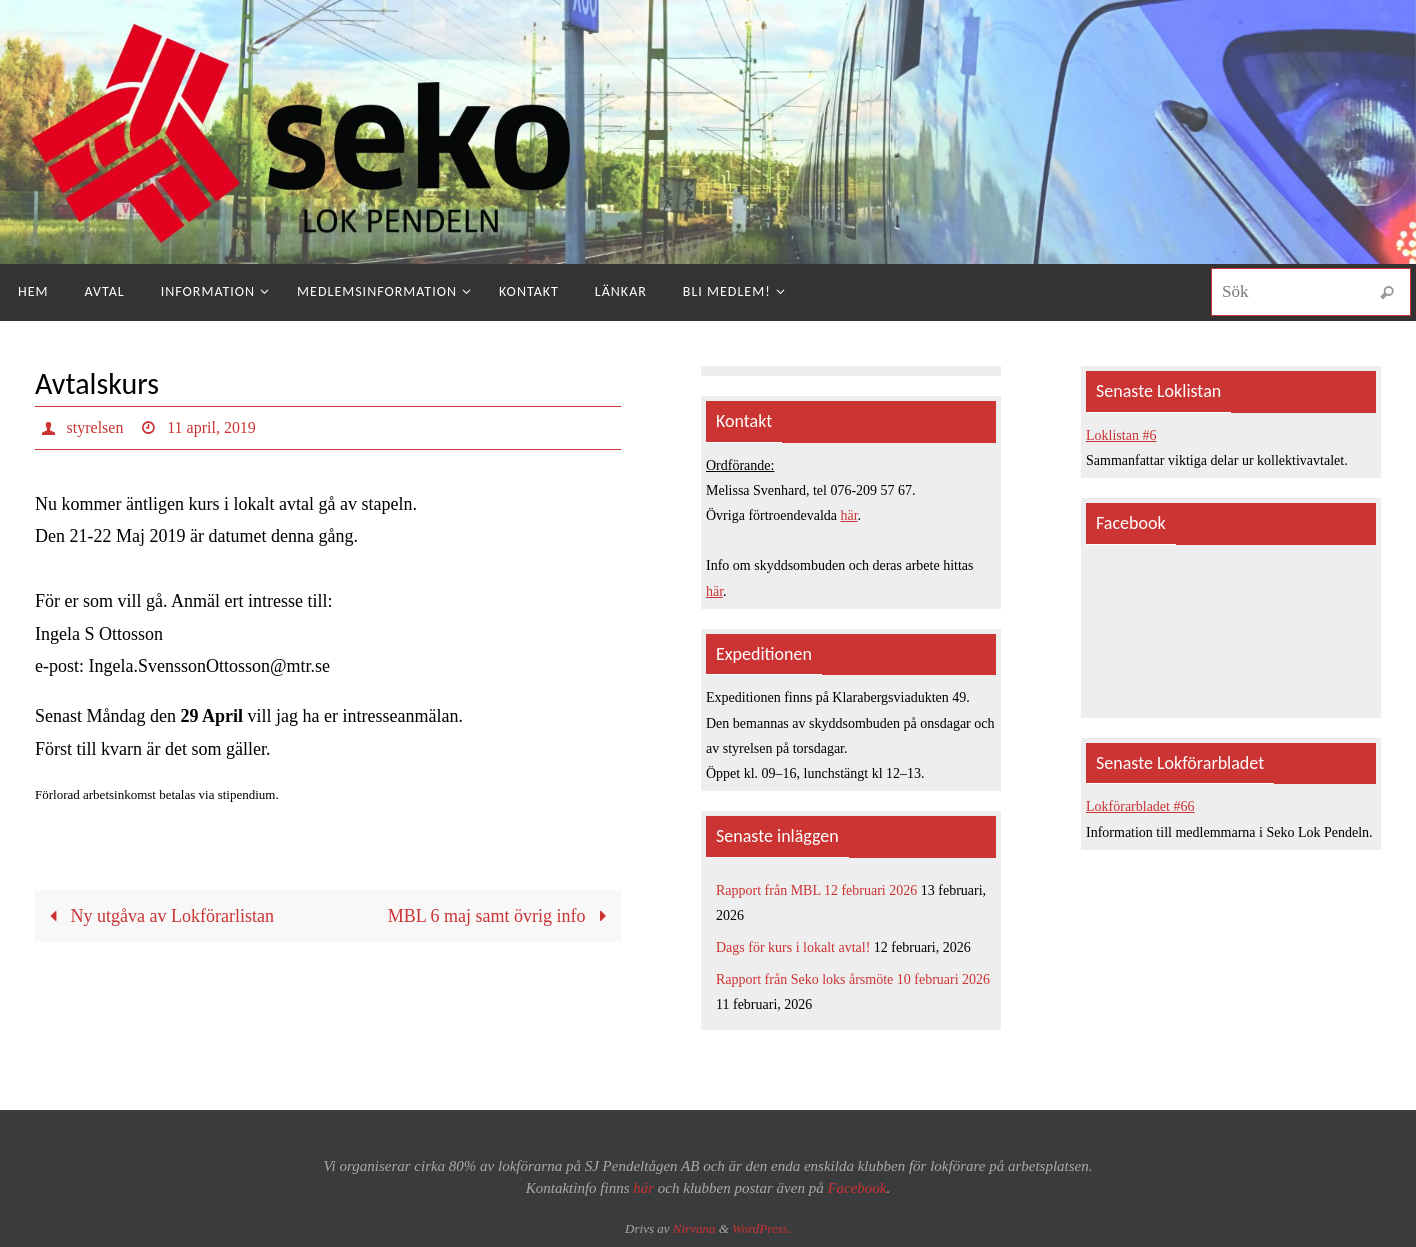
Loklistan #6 (1121, 435)
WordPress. (761, 1228)
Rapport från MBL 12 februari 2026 (816, 890)
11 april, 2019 (211, 427)
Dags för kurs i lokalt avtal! (793, 947)
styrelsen (95, 427)
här (849, 515)
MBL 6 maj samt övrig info (502, 916)
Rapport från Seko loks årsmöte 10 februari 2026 (853, 979)
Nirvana (694, 1228)
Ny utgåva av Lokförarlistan (157, 916)
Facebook (856, 1188)
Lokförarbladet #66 (1140, 806)
